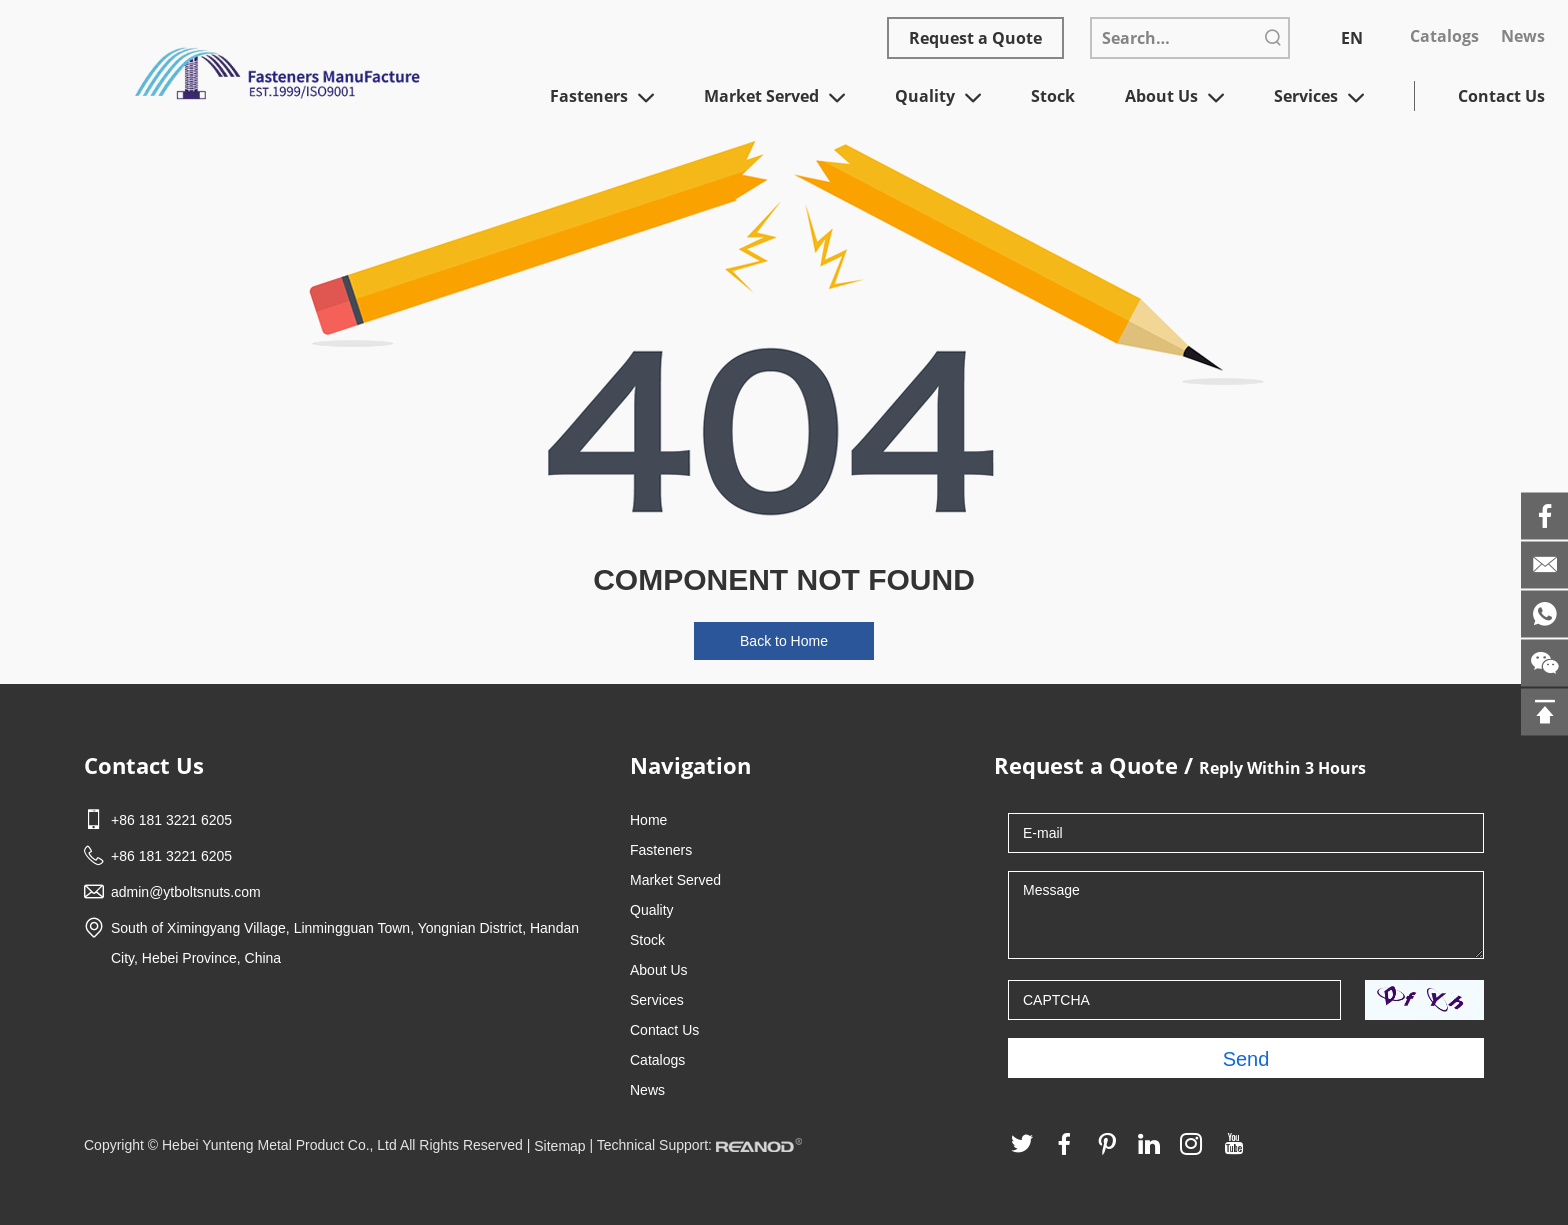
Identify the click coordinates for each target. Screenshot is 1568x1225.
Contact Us (1501, 96)
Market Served (774, 98)
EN (1352, 38)
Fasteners (602, 98)
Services (1319, 98)
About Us (1174, 98)
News (1523, 36)
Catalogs (1444, 36)
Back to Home (784, 641)
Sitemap (559, 1146)
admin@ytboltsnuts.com (186, 892)
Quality (938, 98)
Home (648, 820)
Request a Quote (975, 38)
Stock (1053, 96)
